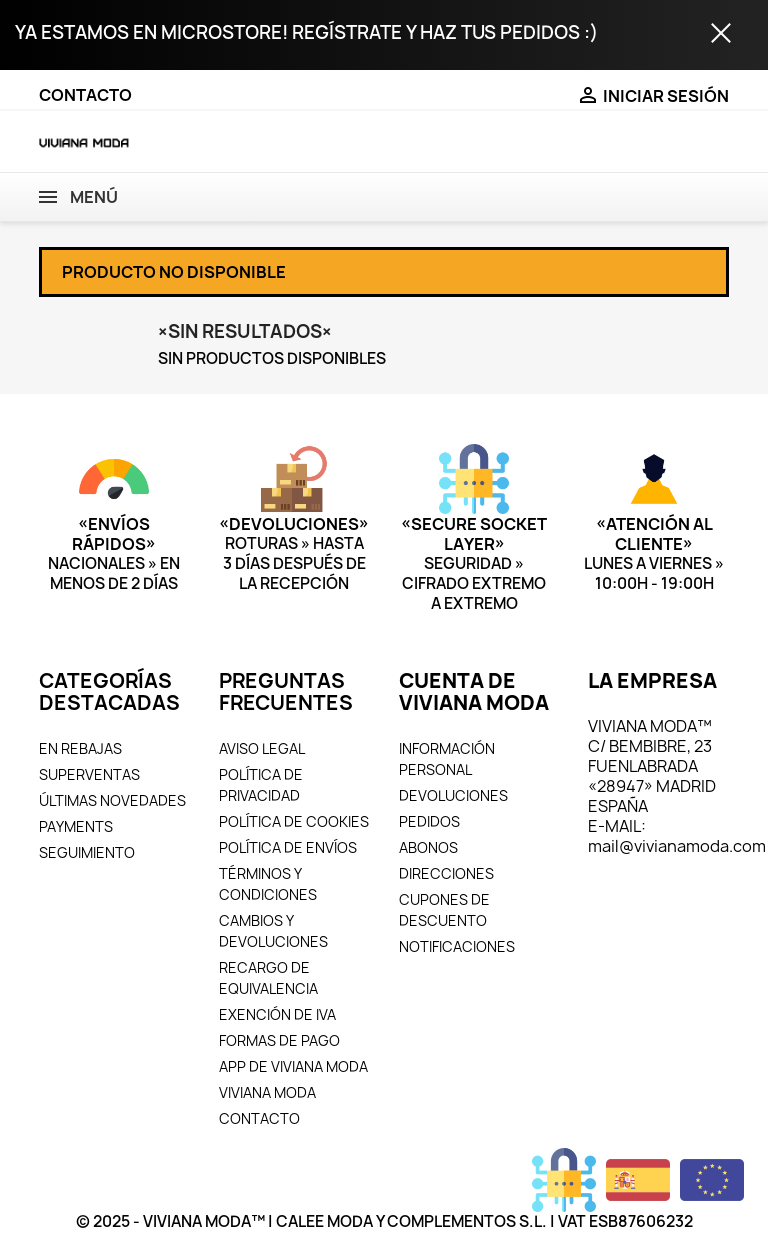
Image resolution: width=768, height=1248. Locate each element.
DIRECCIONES (446, 873)
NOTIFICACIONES (457, 946)
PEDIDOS (429, 821)
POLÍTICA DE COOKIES (294, 821)
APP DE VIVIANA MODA (293, 1066)
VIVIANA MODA (267, 1092)
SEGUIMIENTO (87, 852)
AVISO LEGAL (262, 748)
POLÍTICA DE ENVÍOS (288, 847)
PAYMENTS (76, 826)
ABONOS (428, 847)
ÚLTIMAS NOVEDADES (112, 800)
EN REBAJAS (80, 748)
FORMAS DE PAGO (279, 1040)
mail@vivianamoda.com (677, 846)
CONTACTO (85, 95)
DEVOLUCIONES (453, 795)
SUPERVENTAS (89, 774)
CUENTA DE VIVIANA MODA (474, 691)
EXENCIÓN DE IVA (277, 1014)
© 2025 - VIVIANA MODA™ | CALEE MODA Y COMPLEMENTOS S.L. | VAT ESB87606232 (384, 1221)
